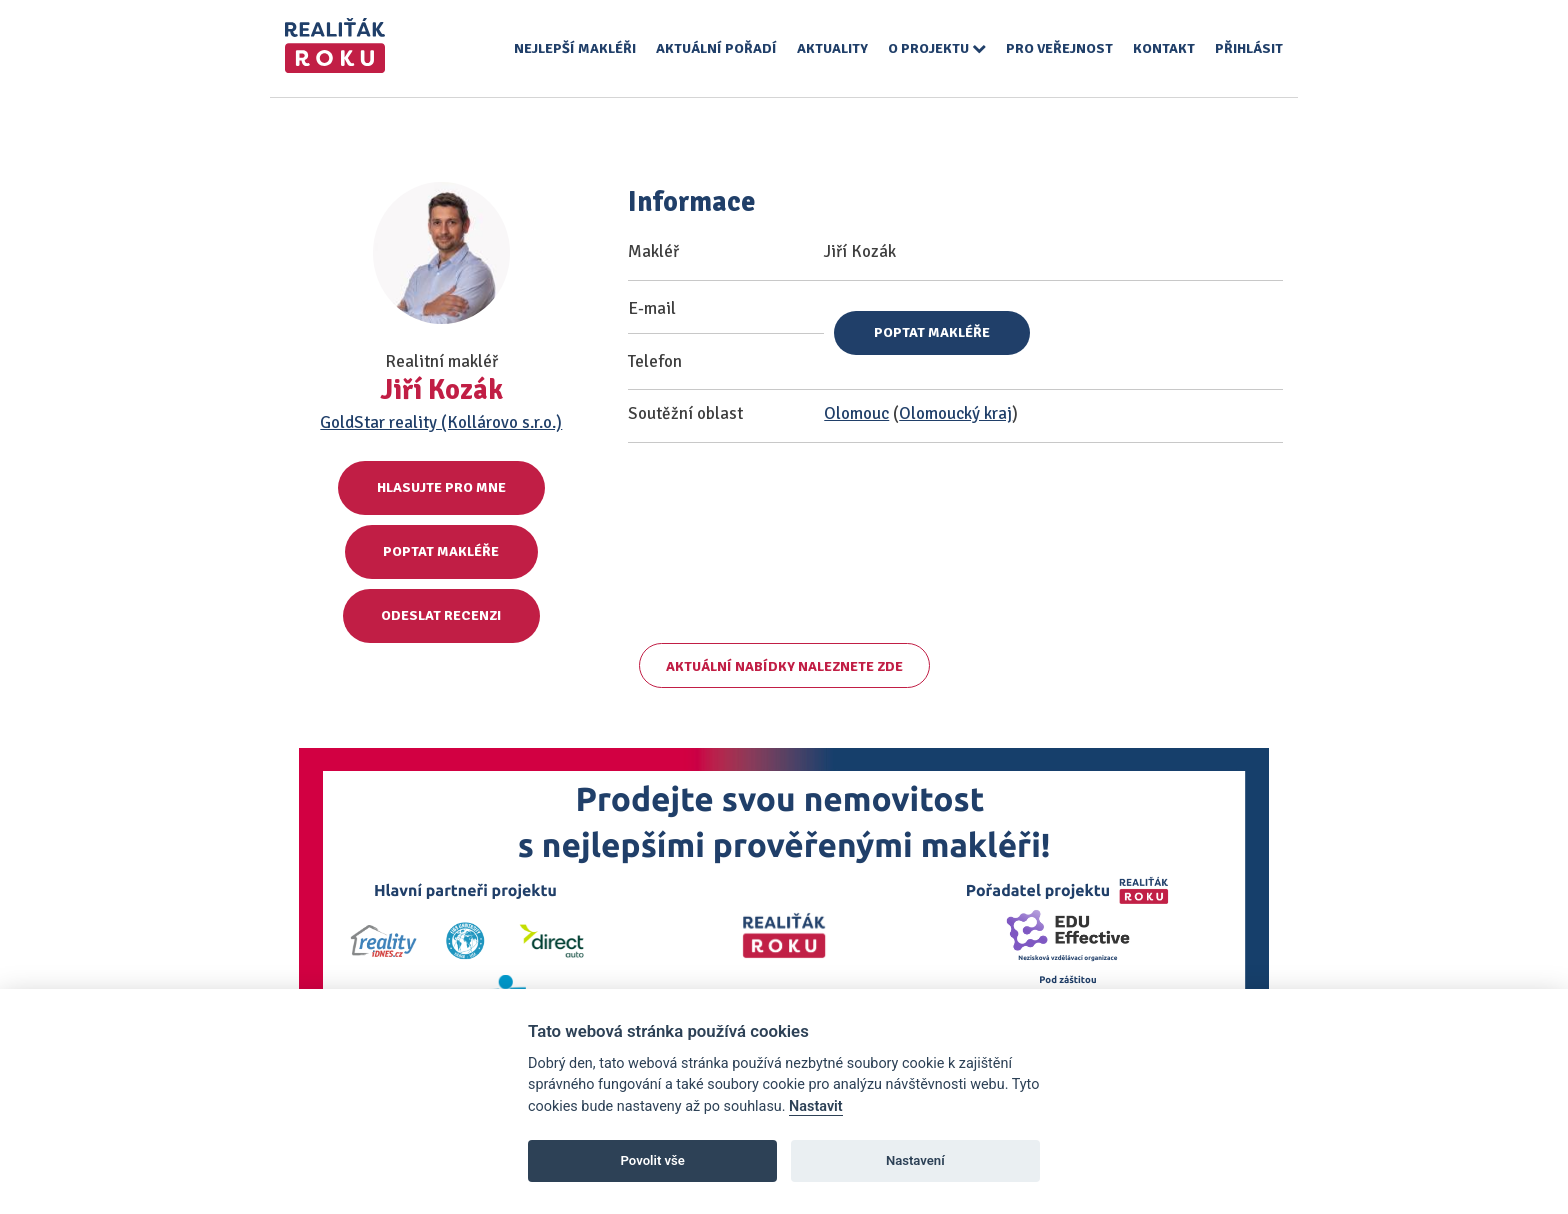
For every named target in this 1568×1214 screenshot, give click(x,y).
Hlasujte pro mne (441, 487)
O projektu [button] (937, 48)
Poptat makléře (441, 551)
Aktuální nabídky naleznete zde (784, 666)
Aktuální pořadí (716, 48)
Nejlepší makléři (575, 48)
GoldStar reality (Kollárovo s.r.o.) (441, 422)
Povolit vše (653, 1160)
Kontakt (1164, 48)
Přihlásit (1249, 48)
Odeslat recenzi (441, 615)
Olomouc (856, 413)
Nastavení (915, 1160)
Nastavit (816, 1106)
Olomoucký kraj (955, 413)
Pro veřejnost (1059, 48)
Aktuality (832, 48)
